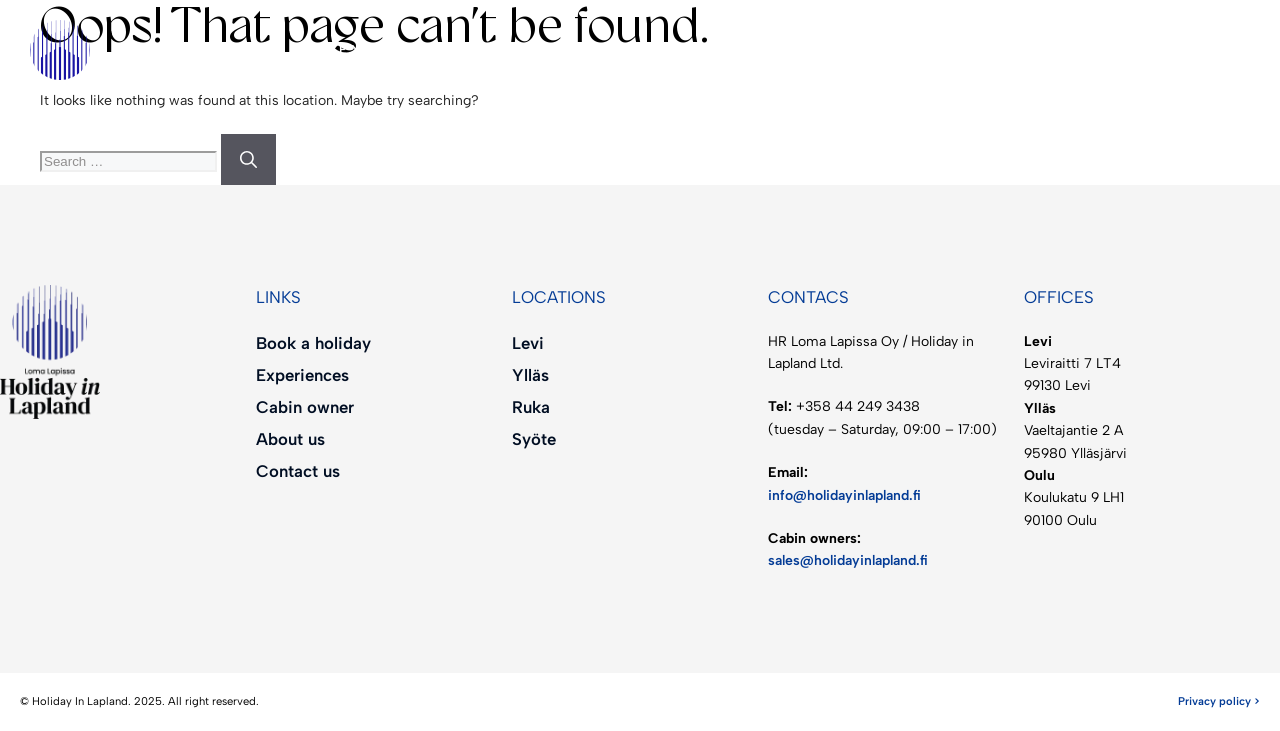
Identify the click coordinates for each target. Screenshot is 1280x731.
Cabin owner (578, 49)
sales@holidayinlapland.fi (848, 560)
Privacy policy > (1219, 701)
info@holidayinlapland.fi (844, 495)
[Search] (248, 160)
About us (756, 50)
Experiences (404, 49)
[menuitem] (903, 50)
